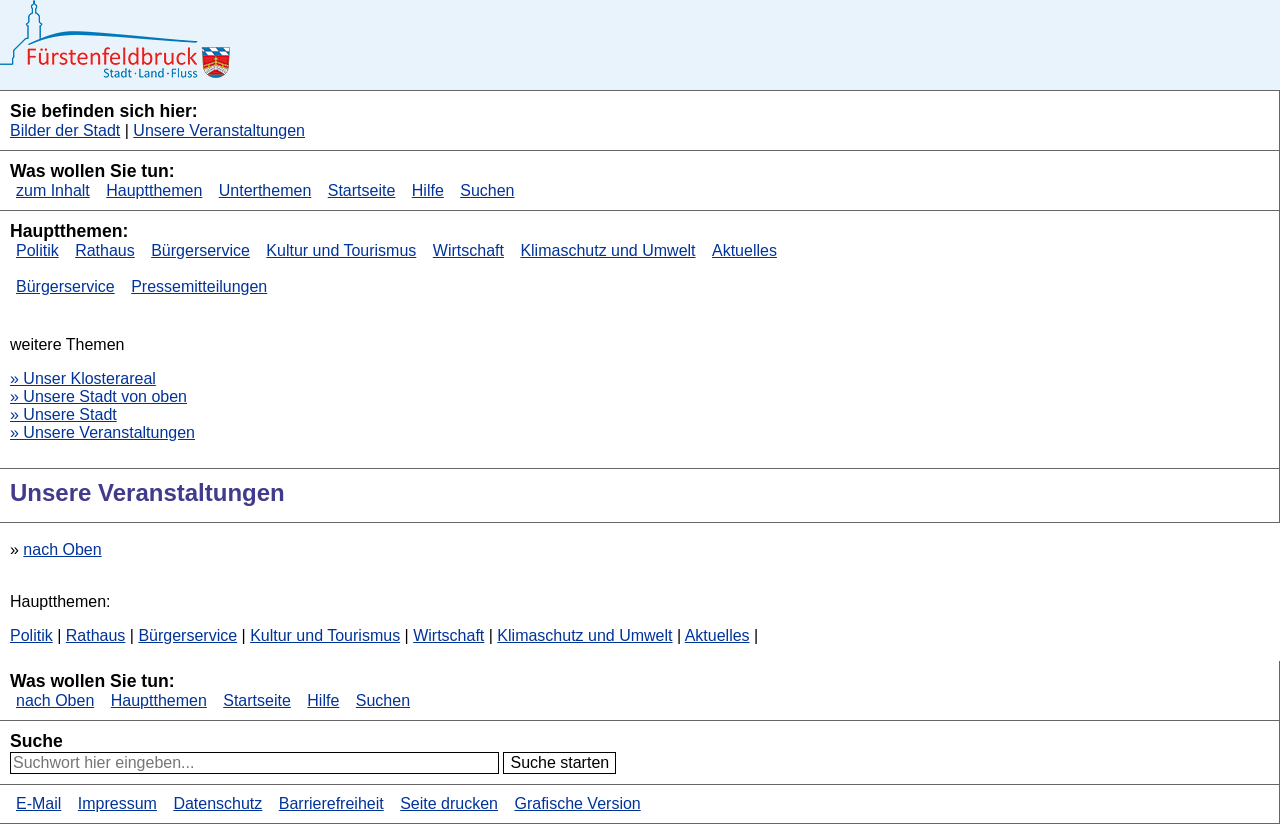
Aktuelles (744, 250)
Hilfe (428, 190)
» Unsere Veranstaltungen (102, 432)
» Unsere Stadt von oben (98, 396)
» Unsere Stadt (63, 414)
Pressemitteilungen (199, 286)
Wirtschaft (468, 250)
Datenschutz (217, 803)
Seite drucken (449, 803)
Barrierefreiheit (331, 803)
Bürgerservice (200, 250)
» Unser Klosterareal (83, 378)
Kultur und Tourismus (341, 250)
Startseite (362, 190)
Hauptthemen (154, 190)
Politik (37, 250)
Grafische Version (577, 803)
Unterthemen (265, 190)
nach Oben (62, 549)
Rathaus (105, 250)
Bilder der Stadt (65, 130)
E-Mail (38, 803)
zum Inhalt (53, 190)
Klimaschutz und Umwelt (607, 250)
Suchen (487, 190)
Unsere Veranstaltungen (219, 130)
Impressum (117, 803)
